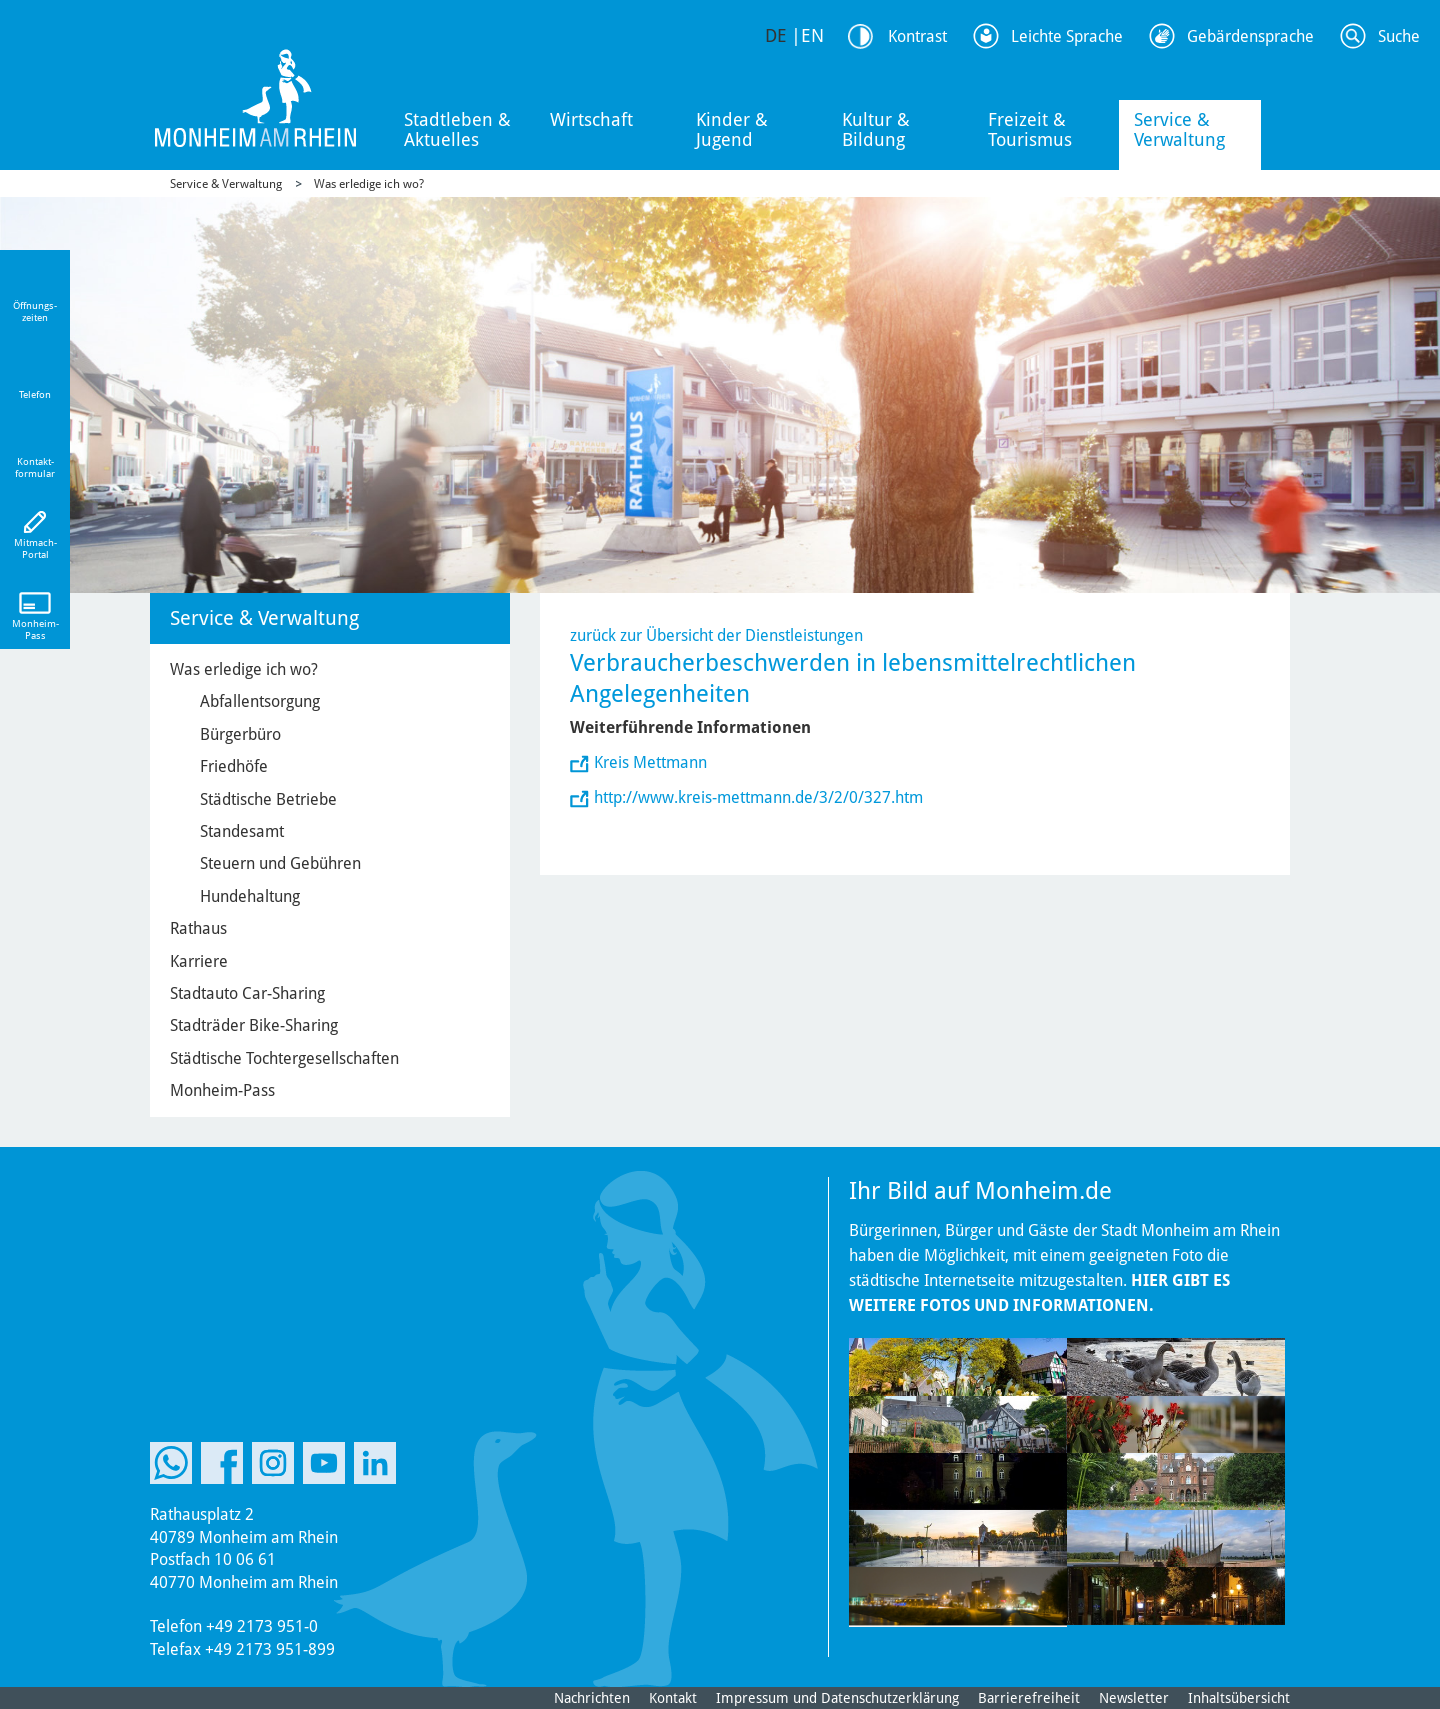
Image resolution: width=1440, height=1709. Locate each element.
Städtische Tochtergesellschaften (284, 1058)
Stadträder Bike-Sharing (254, 1025)
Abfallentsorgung (260, 701)
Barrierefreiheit (1029, 1698)
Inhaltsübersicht (1239, 1698)
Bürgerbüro (240, 734)
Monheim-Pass (222, 1090)
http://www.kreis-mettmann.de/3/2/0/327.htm (758, 797)
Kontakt (673, 1698)
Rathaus (198, 928)
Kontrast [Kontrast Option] (917, 36)
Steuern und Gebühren (280, 863)
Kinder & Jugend (732, 129)
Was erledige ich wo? (369, 184)
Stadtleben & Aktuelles (457, 129)
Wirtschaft (591, 119)
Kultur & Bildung (876, 129)
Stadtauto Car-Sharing (247, 993)
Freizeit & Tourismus (1030, 129)
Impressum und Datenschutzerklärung (837, 1698)
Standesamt (242, 831)
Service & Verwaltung (1179, 129)
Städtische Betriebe (268, 799)
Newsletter (1134, 1698)
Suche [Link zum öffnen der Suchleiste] (1399, 36)
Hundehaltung (250, 896)
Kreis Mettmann (650, 762)
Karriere (199, 961)
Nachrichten (592, 1698)
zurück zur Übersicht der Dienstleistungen (716, 635)
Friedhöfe (234, 766)
